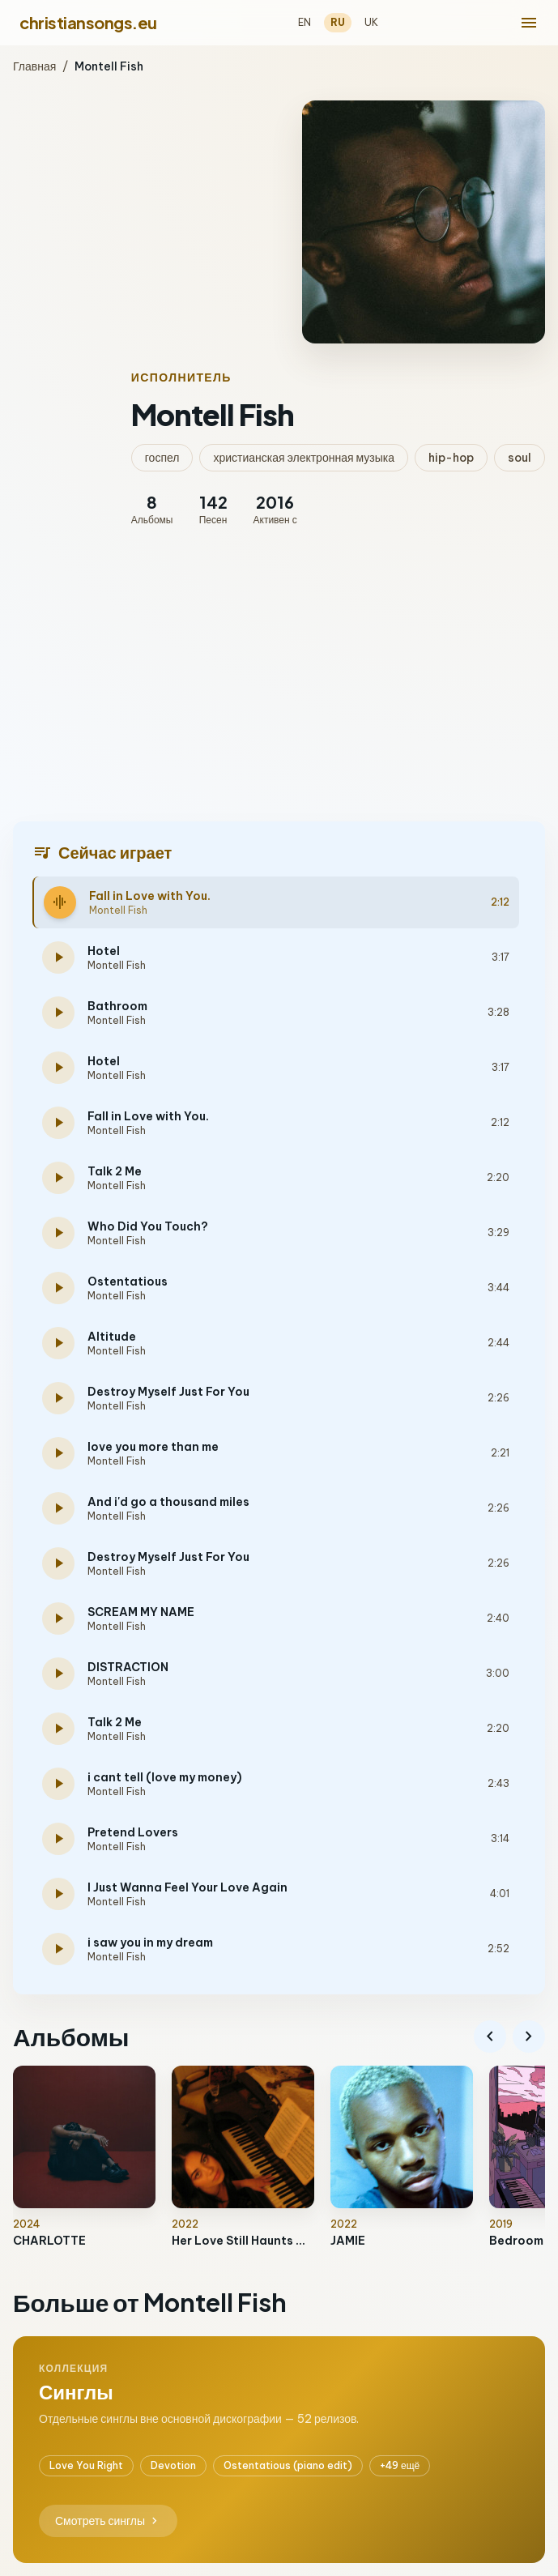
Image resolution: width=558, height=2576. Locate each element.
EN (304, 22)
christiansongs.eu (88, 22)
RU (337, 22)
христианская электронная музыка (303, 457)
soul (519, 457)
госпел (162, 457)
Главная (34, 66)
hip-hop (451, 457)
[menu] (529, 23)
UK (371, 22)
